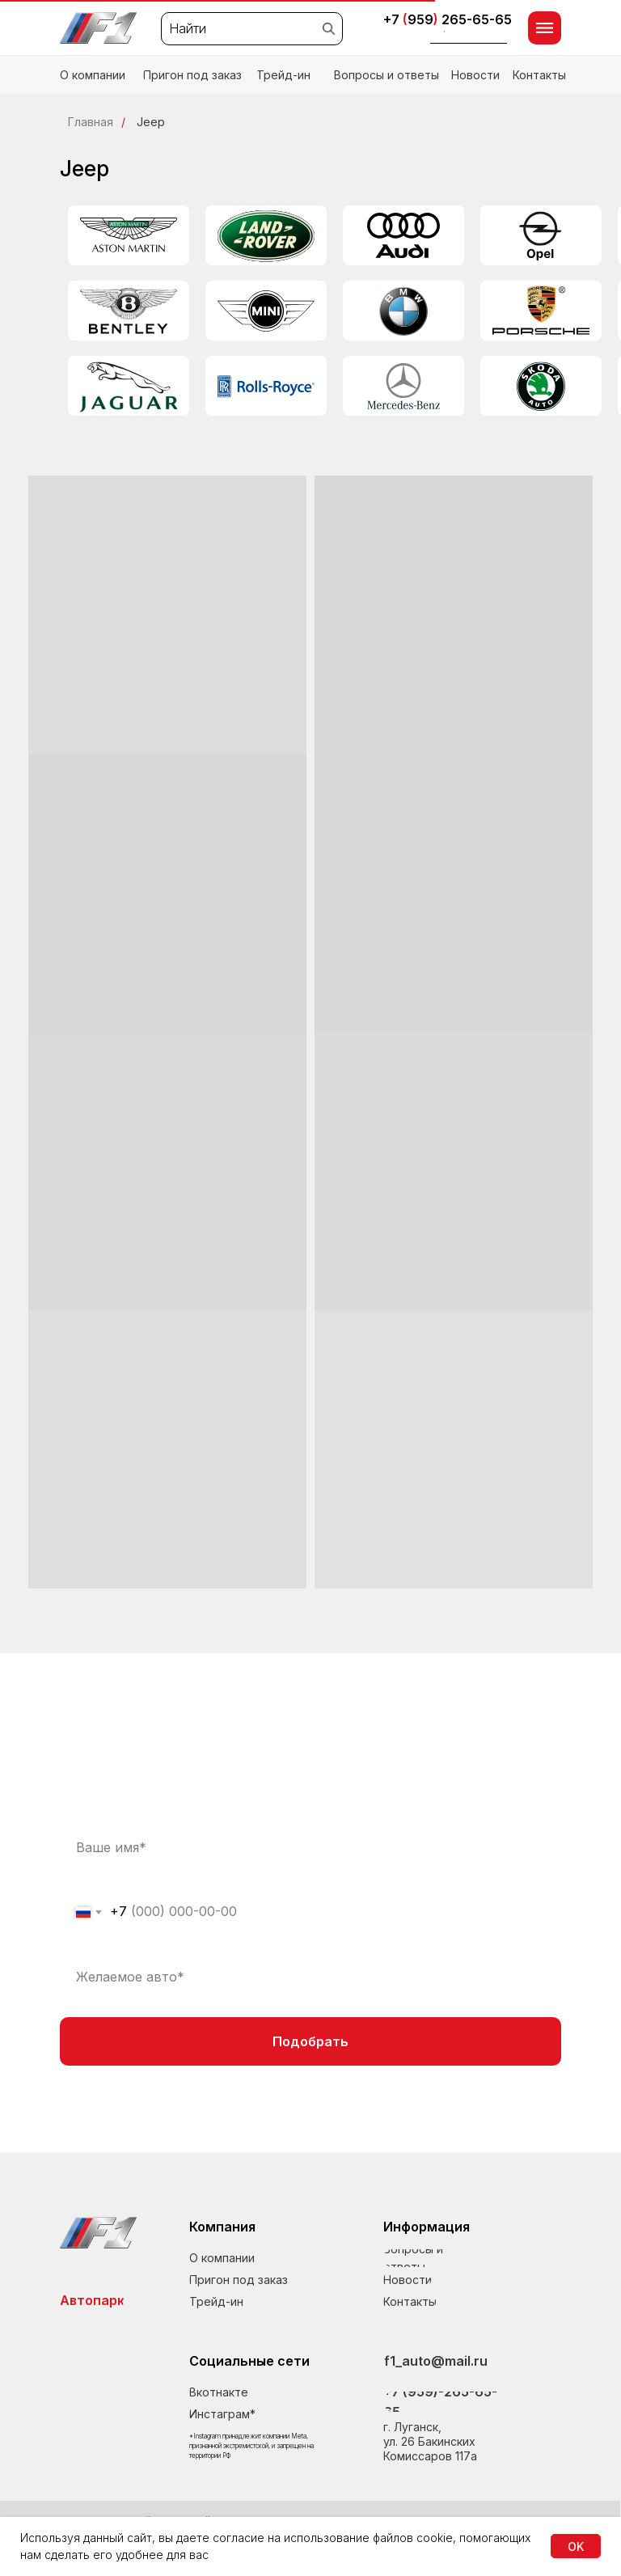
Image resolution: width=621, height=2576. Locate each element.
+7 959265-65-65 (447, 19)
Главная (90, 122)
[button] (469, 35)
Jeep (151, 122)
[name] (310, 1847)
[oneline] (310, 1976)
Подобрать (310, 2041)
